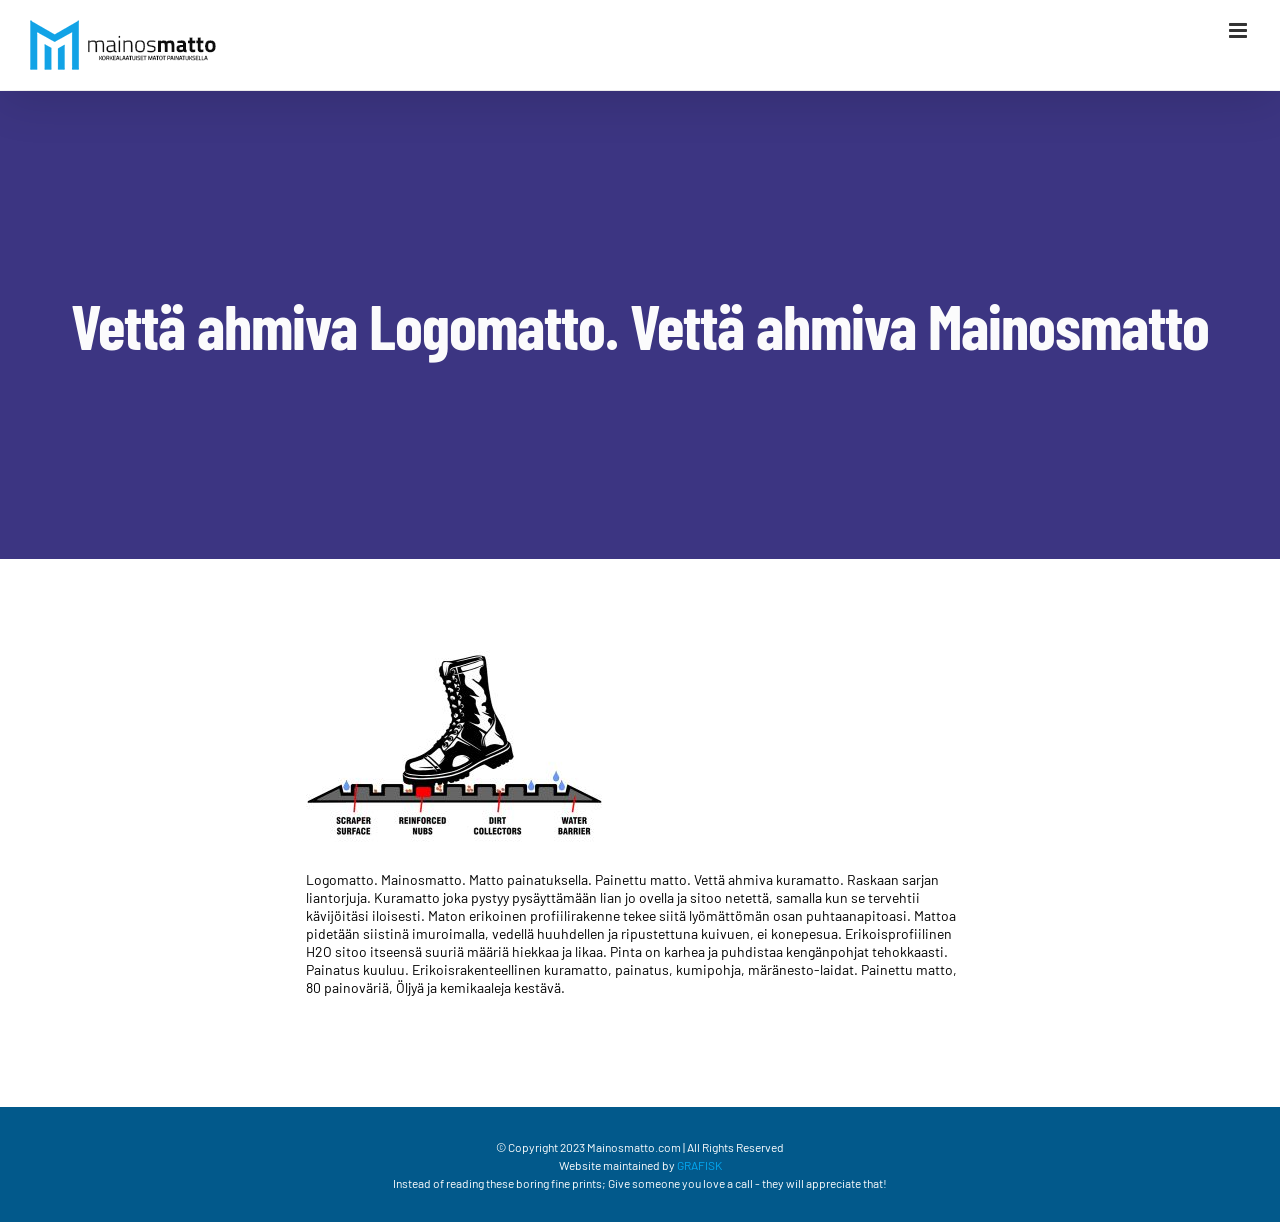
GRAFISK (699, 1165)
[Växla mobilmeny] (1239, 30)
